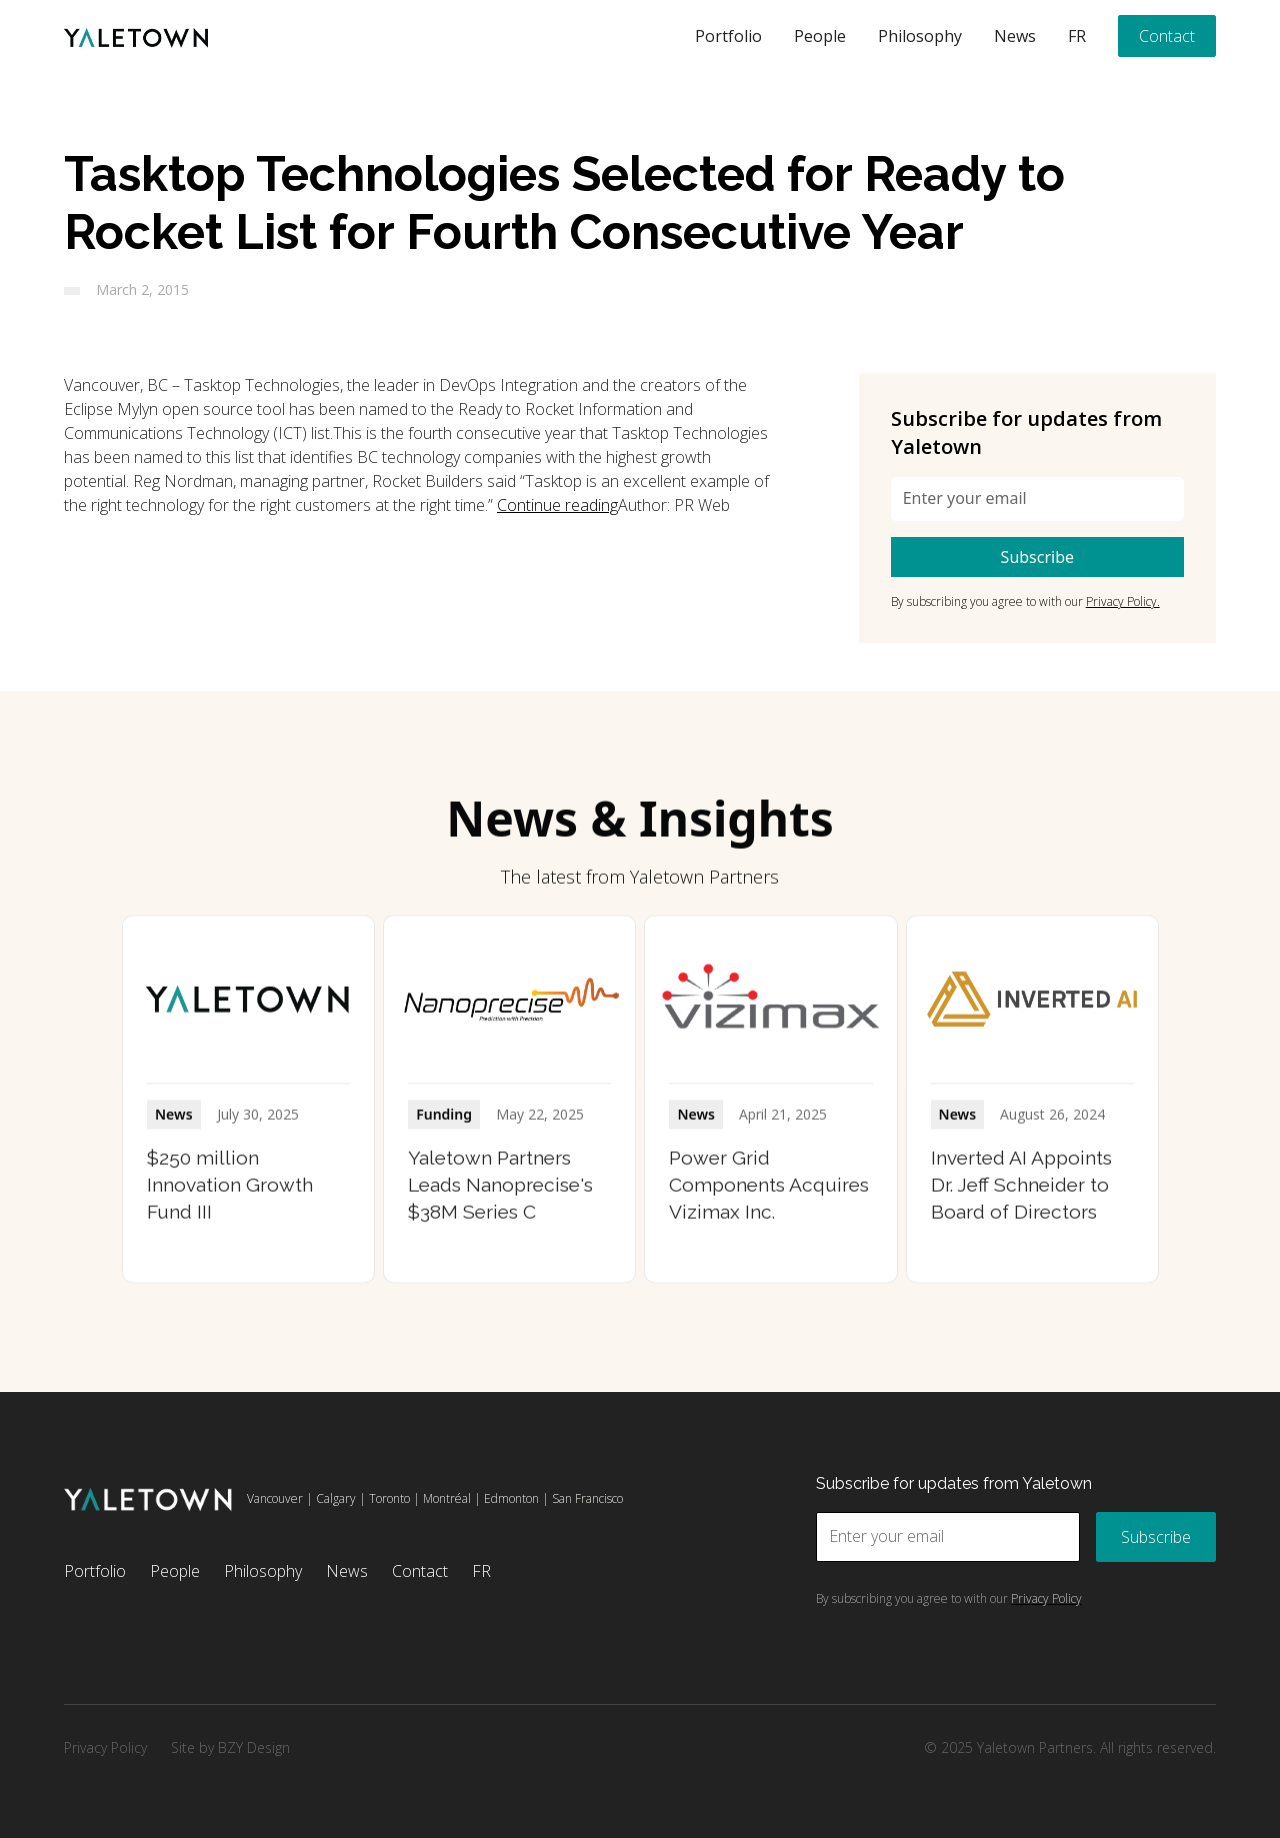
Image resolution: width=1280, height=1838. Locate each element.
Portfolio (728, 36)
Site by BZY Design (230, 1747)
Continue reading (557, 505)
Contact (1167, 36)
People (820, 36)
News (1015, 36)
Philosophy (920, 36)
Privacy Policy (105, 1747)
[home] (136, 36)
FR (1077, 36)
